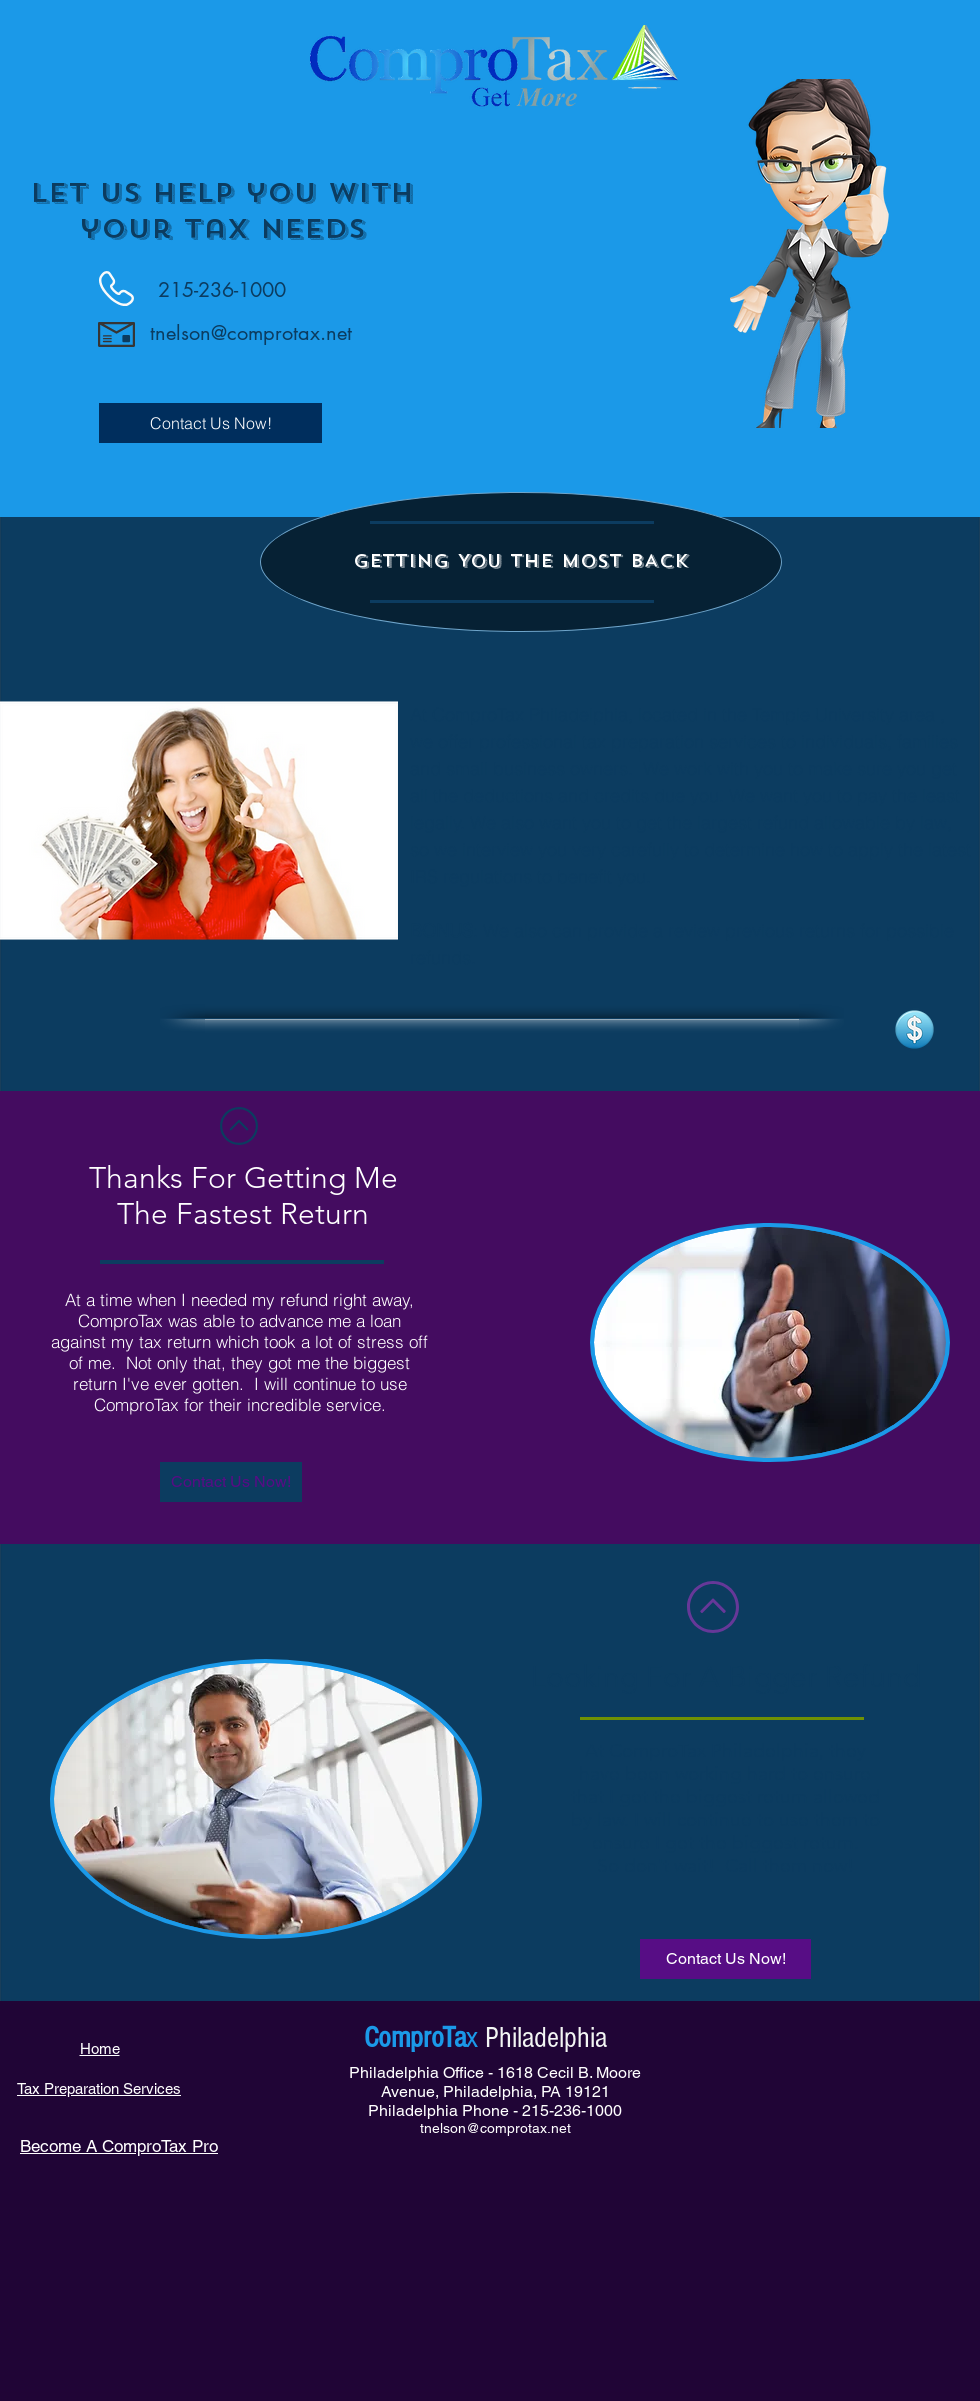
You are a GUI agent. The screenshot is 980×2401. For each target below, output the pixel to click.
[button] (521, 562)
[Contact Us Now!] (210, 423)
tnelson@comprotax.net (251, 333)
